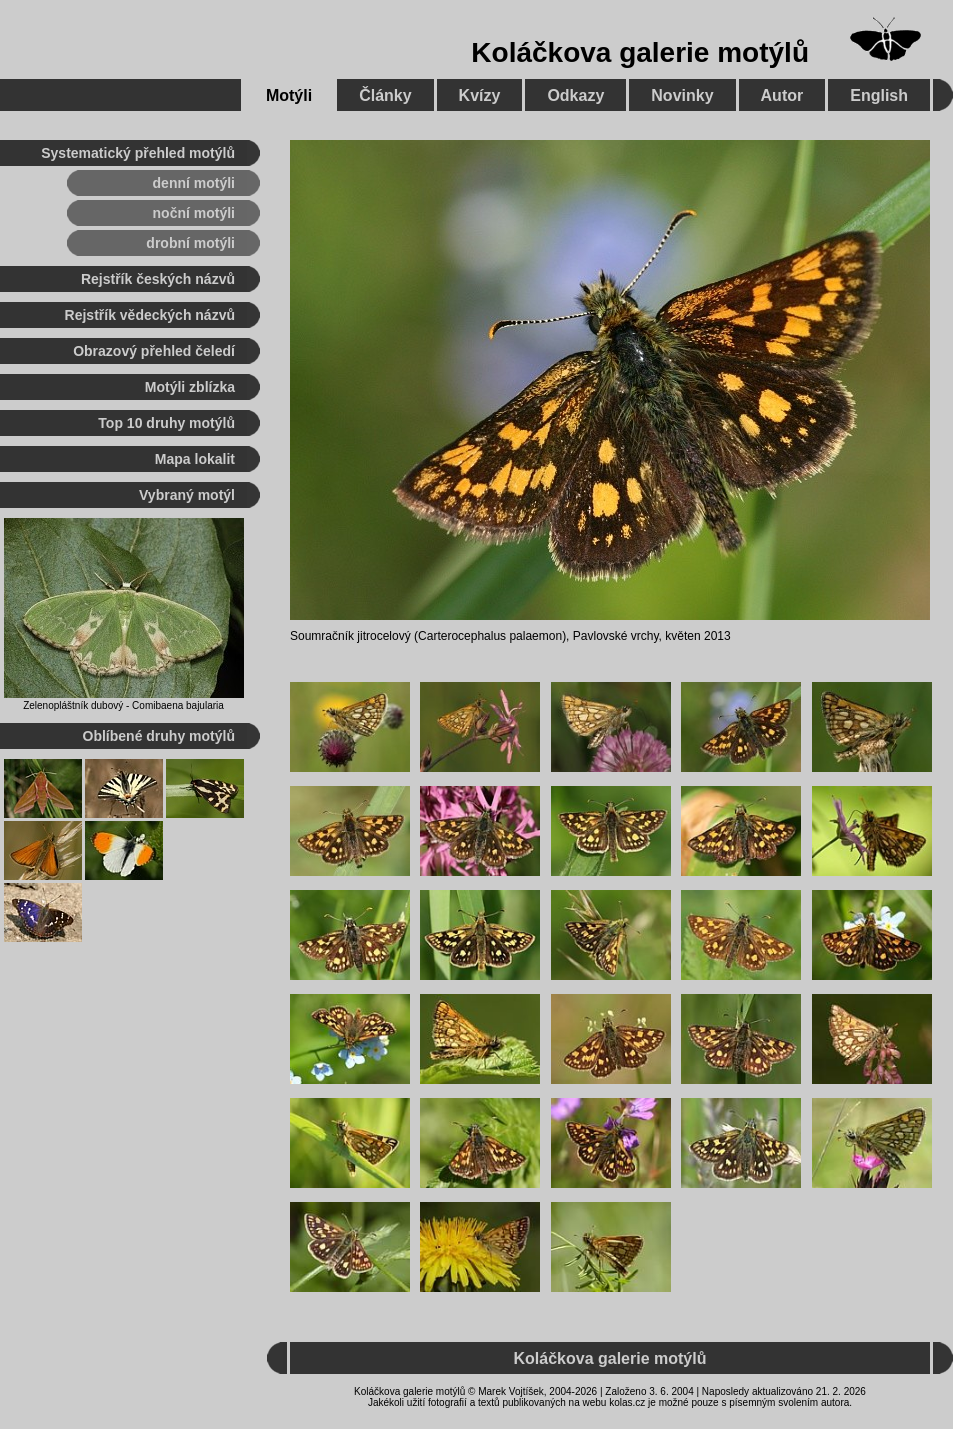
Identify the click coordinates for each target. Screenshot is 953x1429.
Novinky (682, 95)
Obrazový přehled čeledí (154, 351)
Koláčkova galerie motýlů (640, 52)
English (879, 95)
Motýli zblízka (190, 387)
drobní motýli (190, 243)
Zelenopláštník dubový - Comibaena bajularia (123, 705)
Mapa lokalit (195, 459)
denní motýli (194, 183)
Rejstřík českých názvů (158, 279)
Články (385, 95)
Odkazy (575, 95)
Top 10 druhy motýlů (166, 423)
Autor (782, 95)
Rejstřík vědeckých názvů (150, 315)
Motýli (289, 95)
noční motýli (194, 213)
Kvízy (480, 95)
